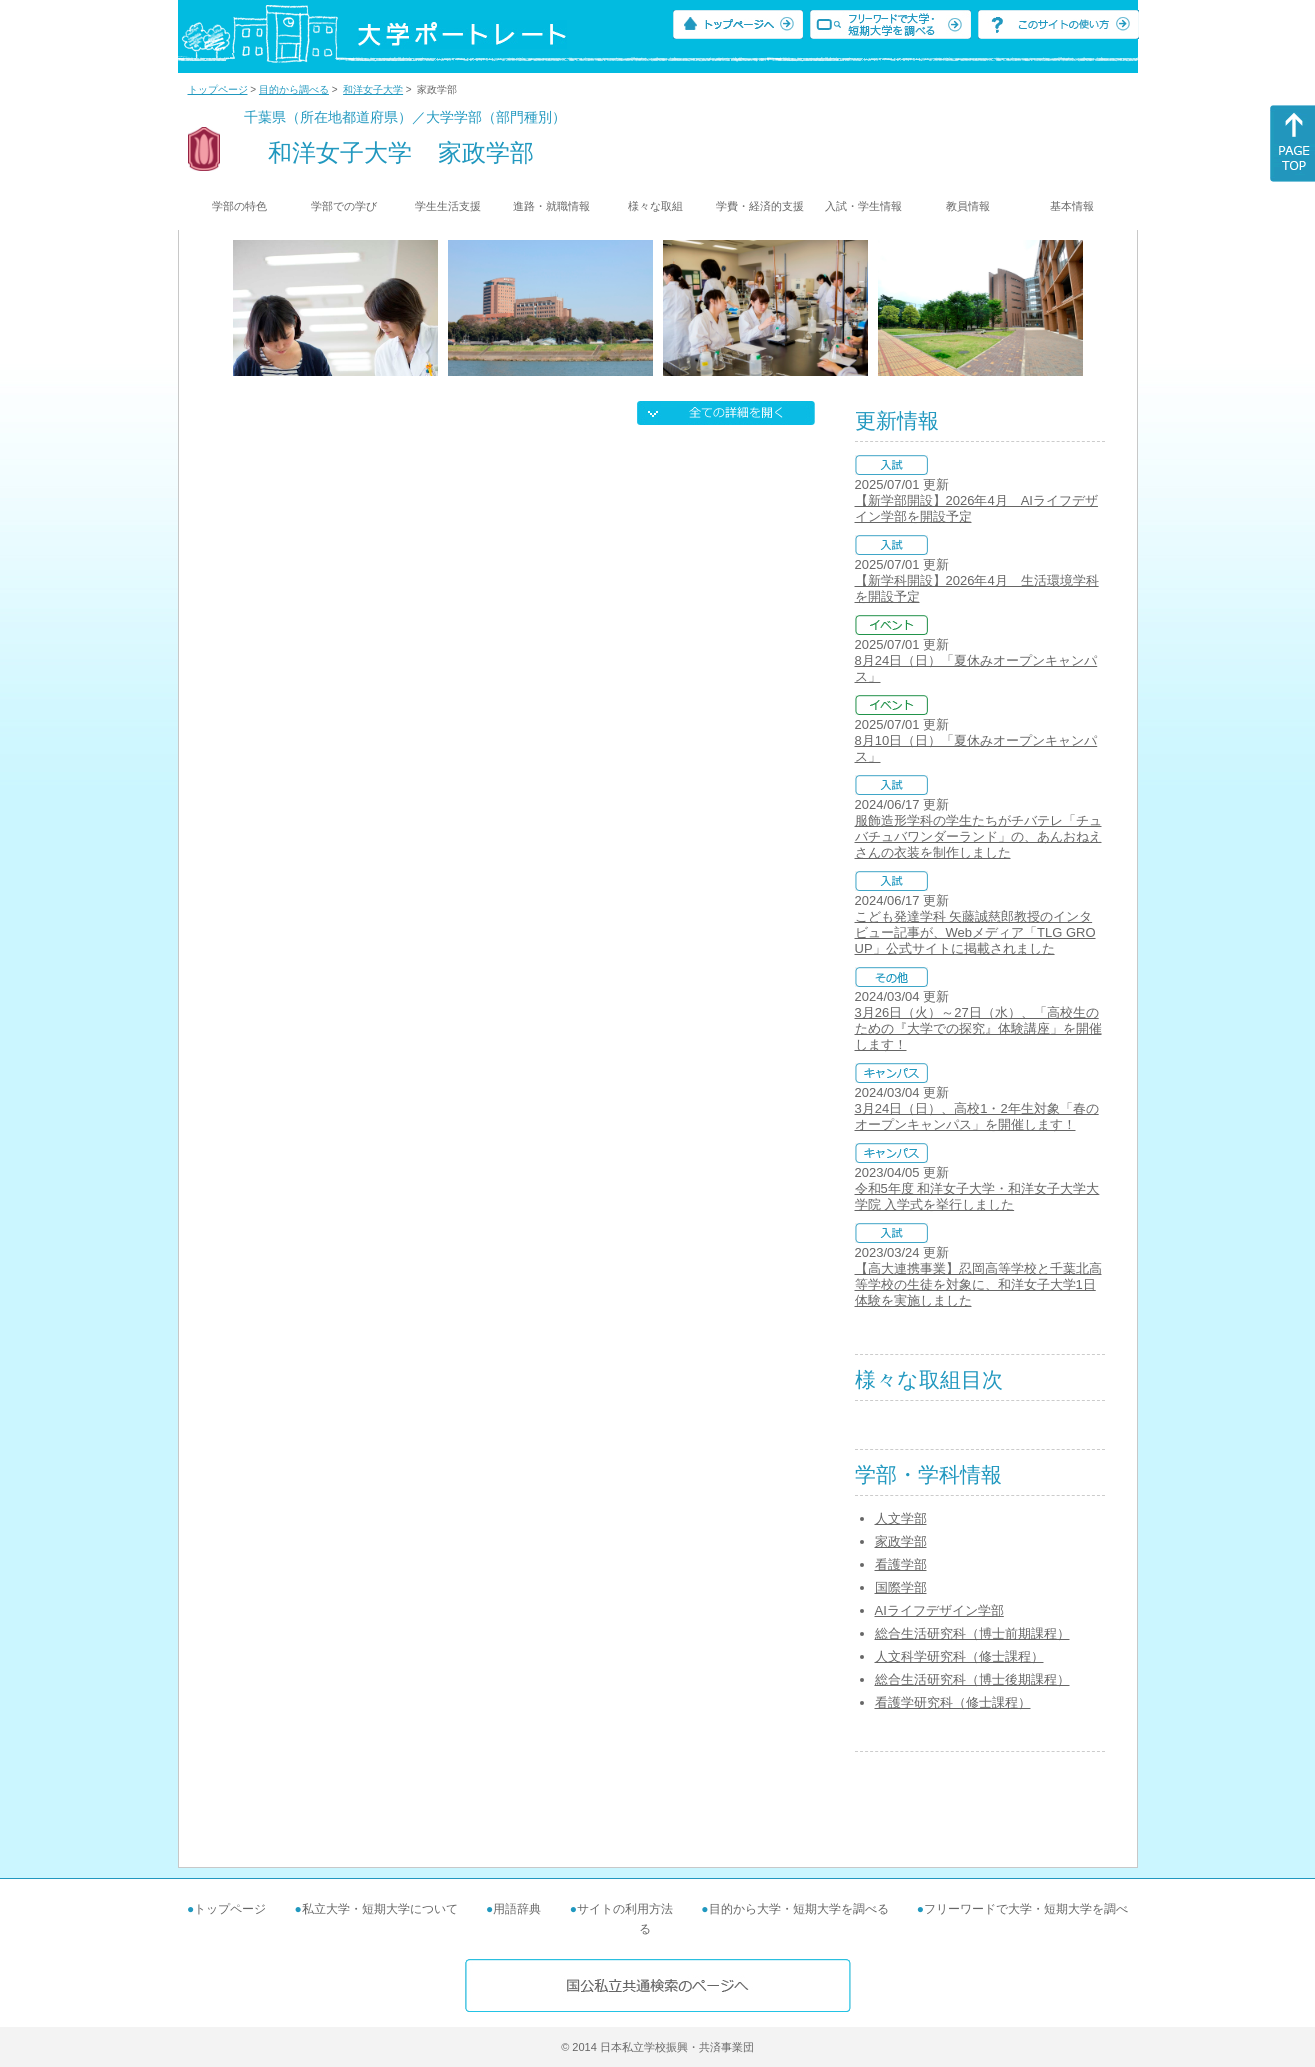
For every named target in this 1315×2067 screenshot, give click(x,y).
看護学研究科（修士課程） (953, 1702)
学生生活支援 (448, 206)
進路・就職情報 (551, 206)
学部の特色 (239, 206)
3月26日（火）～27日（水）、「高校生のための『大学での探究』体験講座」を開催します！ (978, 1028)
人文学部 (901, 1518)
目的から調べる (294, 89)
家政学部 (901, 1541)
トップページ (218, 89)
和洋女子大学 (373, 89)
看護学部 (901, 1564)
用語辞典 (517, 1909)
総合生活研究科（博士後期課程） (972, 1679)
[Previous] (239, 308)
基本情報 (1072, 206)
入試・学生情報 (863, 206)
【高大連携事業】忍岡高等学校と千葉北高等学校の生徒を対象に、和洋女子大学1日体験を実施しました (978, 1284)
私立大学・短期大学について (380, 1909)
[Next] (1076, 308)
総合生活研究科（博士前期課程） (972, 1633)
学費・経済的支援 (760, 206)
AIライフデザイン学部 (939, 1610)
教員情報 (968, 206)
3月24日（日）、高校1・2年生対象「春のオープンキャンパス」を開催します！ (977, 1116)
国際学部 (901, 1587)
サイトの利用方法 (625, 1909)
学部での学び (344, 206)
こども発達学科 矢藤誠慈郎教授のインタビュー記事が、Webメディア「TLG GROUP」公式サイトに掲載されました (975, 932)
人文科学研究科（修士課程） (959, 1656)
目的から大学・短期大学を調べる (799, 1909)
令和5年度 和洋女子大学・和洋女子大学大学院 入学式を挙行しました (977, 1196)
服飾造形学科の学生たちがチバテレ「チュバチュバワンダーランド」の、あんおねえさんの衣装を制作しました (978, 836)
